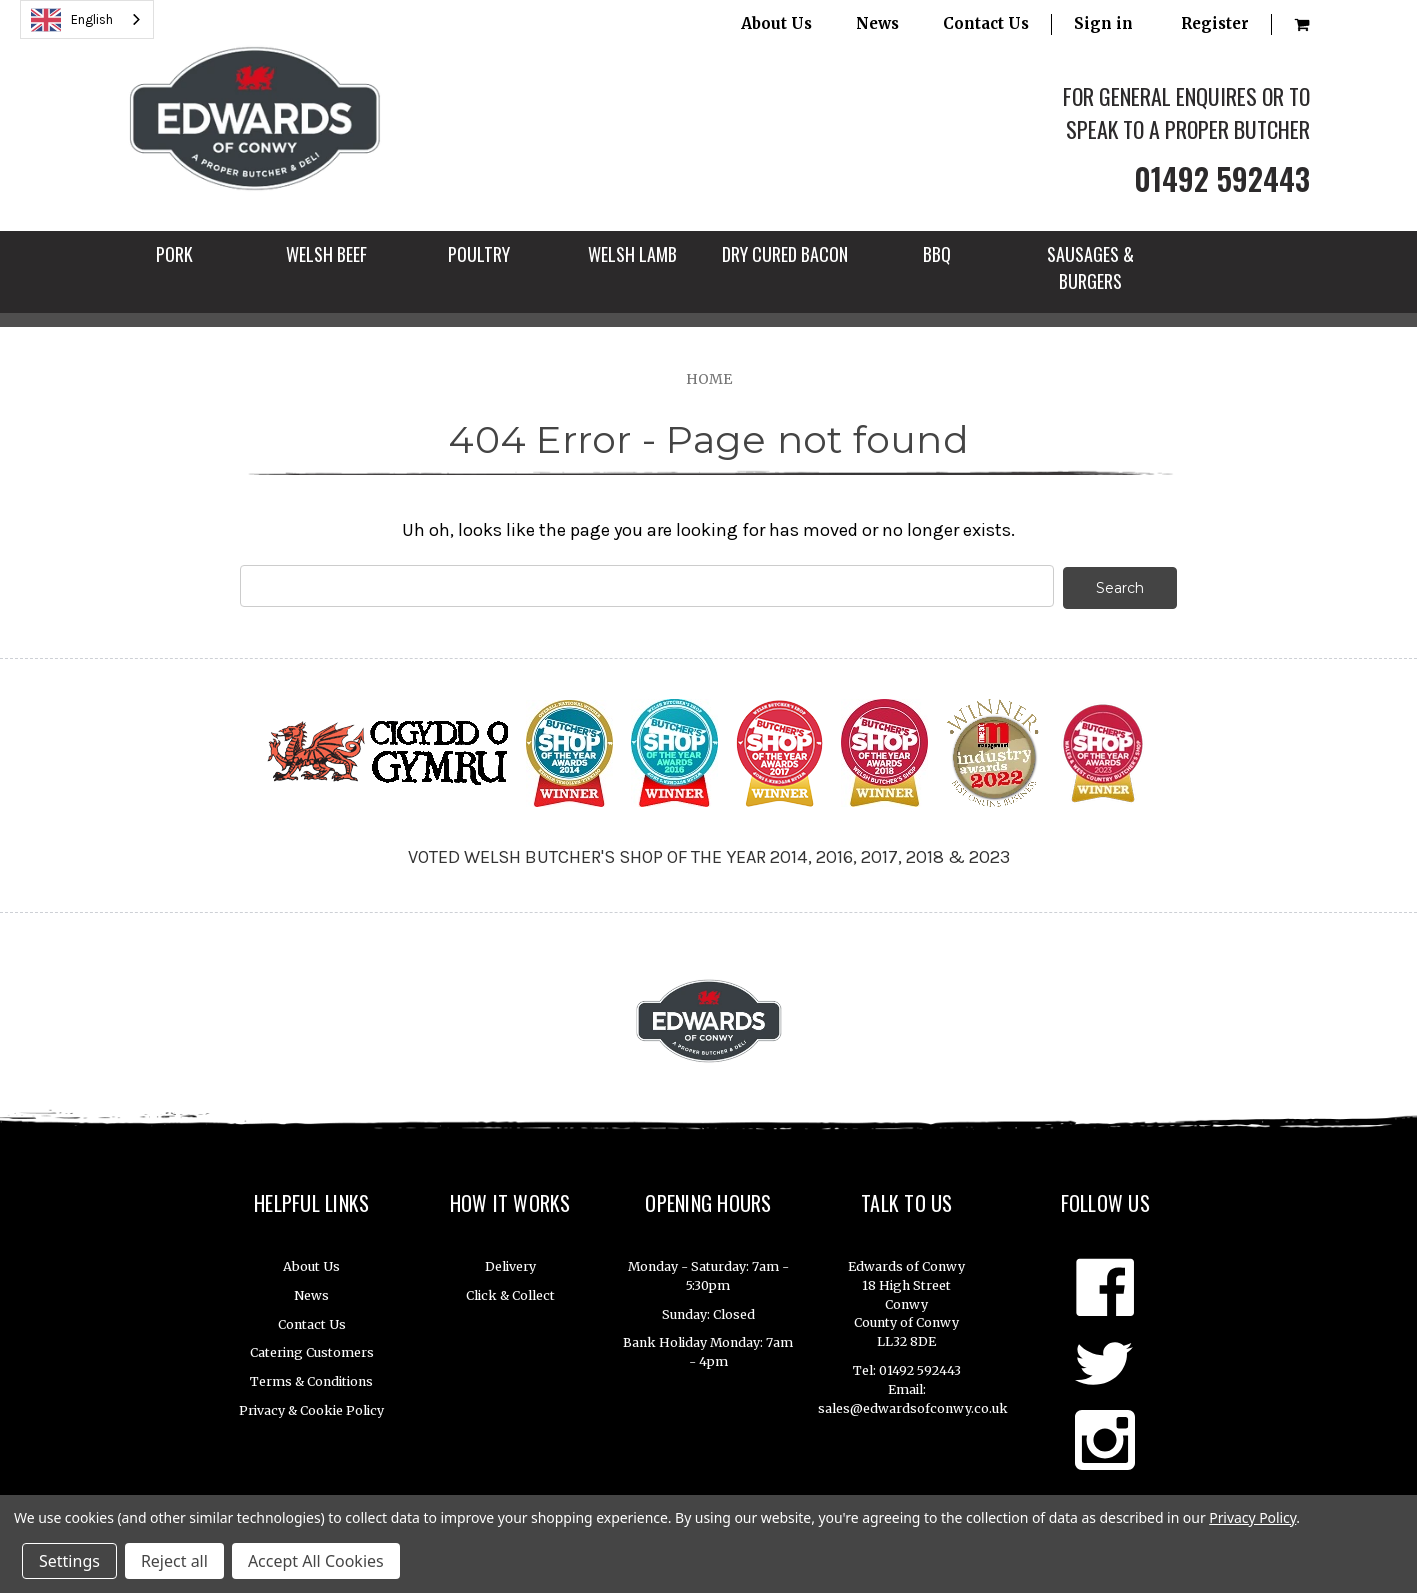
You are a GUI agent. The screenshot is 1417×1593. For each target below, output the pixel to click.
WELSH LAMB (632, 254)
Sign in (1103, 23)
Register (1215, 23)
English (72, 20)
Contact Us (986, 23)
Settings (69, 1561)
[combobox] (87, 19)
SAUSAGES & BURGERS (1090, 267)
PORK (174, 254)
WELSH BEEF (326, 254)
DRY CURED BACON (785, 254)
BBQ (937, 254)
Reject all (174, 1561)
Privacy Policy (1252, 1517)
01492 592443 (1222, 178)
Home (709, 379)
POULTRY (479, 254)
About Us (776, 23)
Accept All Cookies (316, 1561)
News (877, 23)
